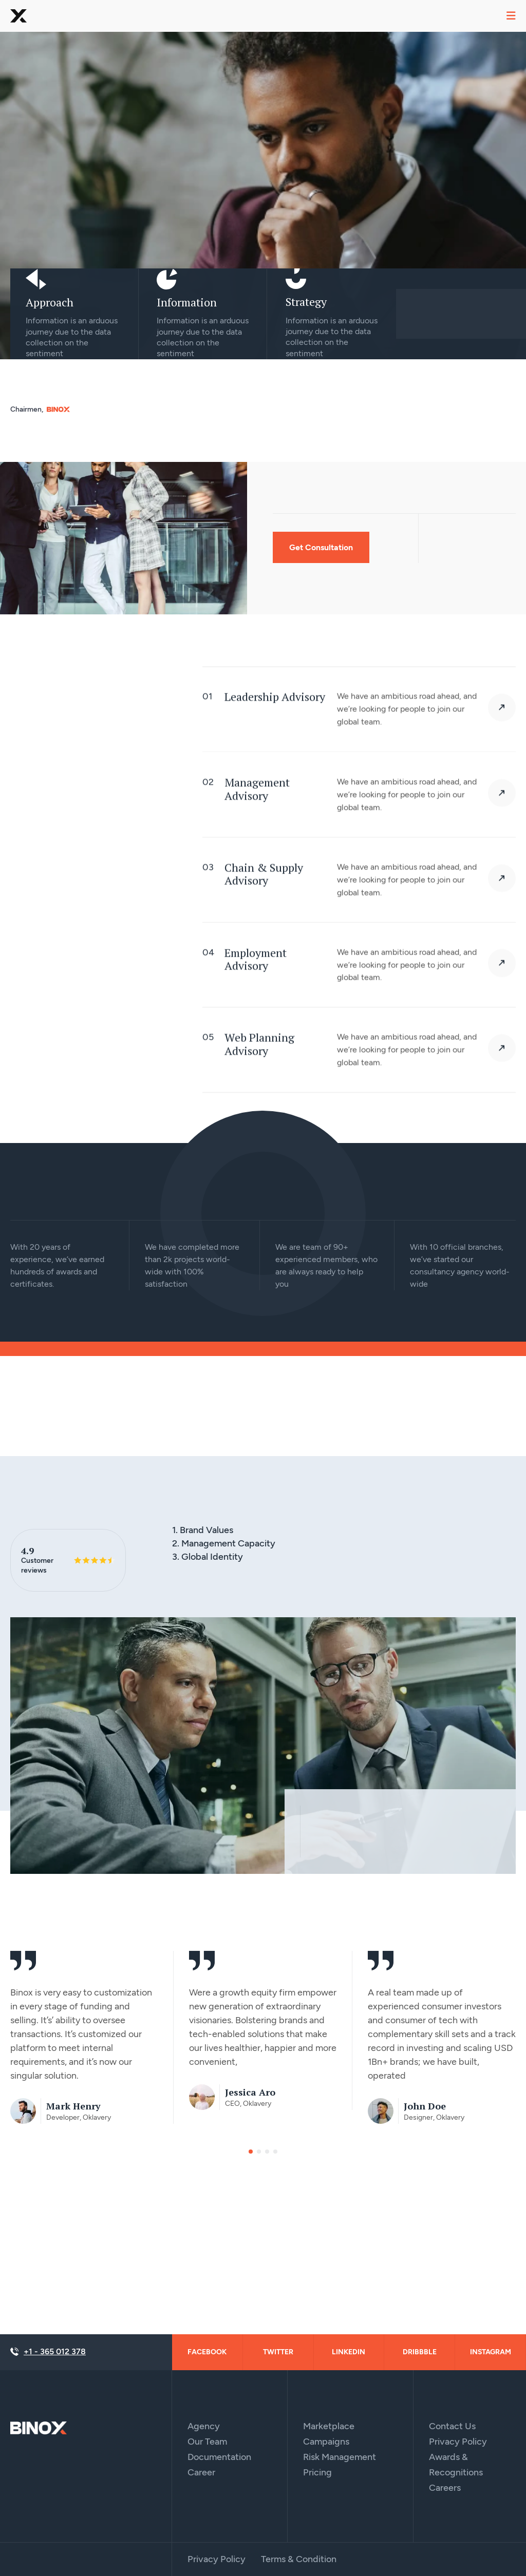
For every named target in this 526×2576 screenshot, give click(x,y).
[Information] (167, 279)
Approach (49, 302)
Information (187, 302)
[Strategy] (296, 278)
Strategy (306, 301)
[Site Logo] (38, 2427)
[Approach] (36, 279)
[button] (251, 2154)
